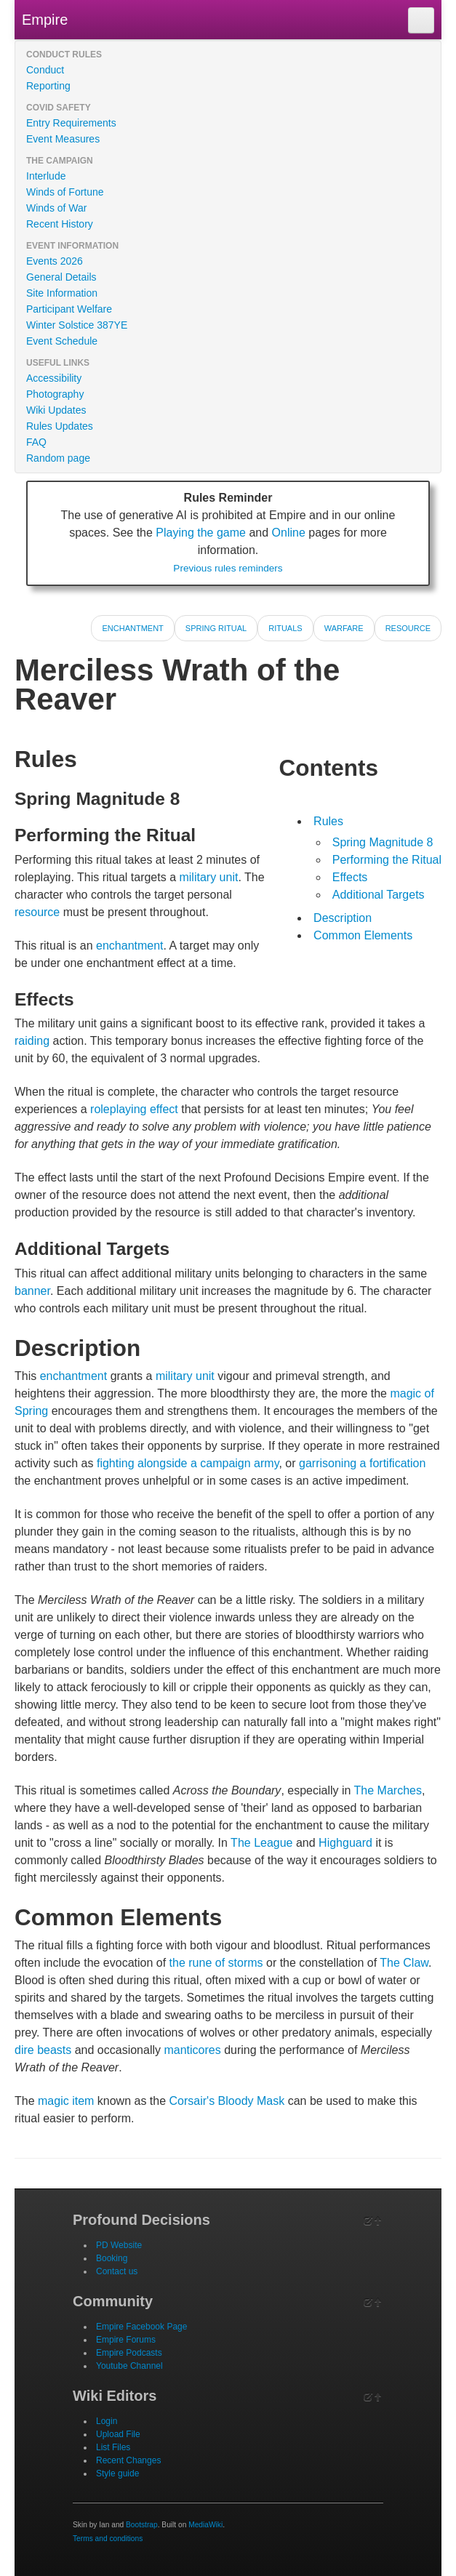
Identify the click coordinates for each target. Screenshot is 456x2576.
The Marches (388, 1790)
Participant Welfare (69, 309)
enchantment (130, 945)
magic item (66, 2101)
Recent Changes (128, 2460)
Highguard (345, 1843)
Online (288, 532)
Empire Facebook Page (141, 2327)
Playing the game (201, 532)
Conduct (45, 70)
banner (32, 1291)
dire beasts (43, 2050)
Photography (55, 394)
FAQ (36, 442)
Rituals (285, 628)
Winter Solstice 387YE (76, 325)
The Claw (404, 1963)
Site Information (61, 293)
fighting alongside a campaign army (188, 1463)
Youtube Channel (129, 2366)
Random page (58, 458)
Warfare (344, 628)
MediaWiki (205, 2525)
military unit (208, 877)
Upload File (118, 2434)
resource (37, 912)
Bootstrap (142, 2525)
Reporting (48, 86)
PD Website (119, 2245)
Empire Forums (126, 2340)
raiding (32, 1041)
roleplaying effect (134, 1109)
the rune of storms (216, 1963)
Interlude (45, 176)
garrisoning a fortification (362, 1463)
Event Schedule (61, 341)
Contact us (116, 2271)
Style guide (117, 2473)
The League (261, 1843)
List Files (113, 2447)
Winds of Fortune (65, 192)
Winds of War (56, 208)
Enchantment (132, 628)
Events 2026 (54, 261)
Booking (111, 2258)
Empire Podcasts (129, 2353)
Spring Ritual (216, 628)
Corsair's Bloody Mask (227, 2101)
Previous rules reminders (227, 568)
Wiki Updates (56, 410)
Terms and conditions (108, 2539)
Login (106, 2421)
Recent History (59, 224)
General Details (61, 277)
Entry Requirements (71, 123)
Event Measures (63, 139)
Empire (45, 20)
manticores (192, 2050)
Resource (408, 628)
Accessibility (53, 378)
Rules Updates (59, 426)
